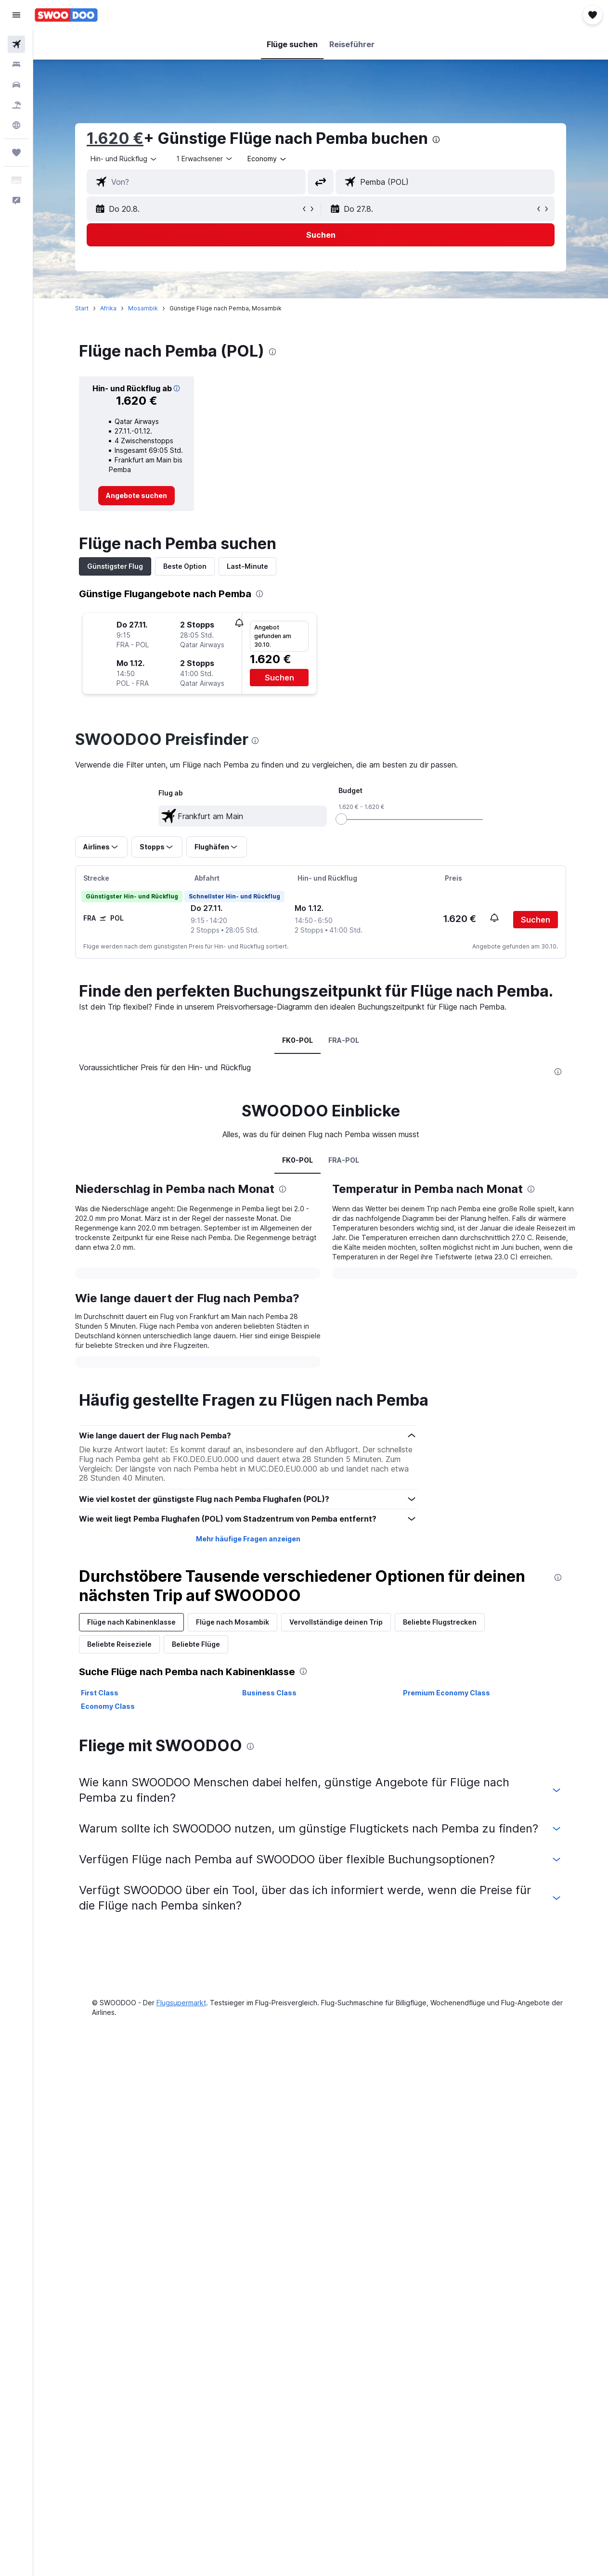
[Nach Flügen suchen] (16, 44)
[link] (136, 495)
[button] (16, 15)
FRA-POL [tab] (343, 1040)
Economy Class (108, 1706)
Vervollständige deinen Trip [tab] (336, 1622)
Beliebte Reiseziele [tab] (119, 1644)
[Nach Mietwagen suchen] (16, 84)
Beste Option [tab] (185, 566)
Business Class (269, 1693)
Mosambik (143, 308)
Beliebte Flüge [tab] (196, 1644)
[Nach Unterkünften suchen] (16, 64)
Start (82, 308)
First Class (99, 1693)
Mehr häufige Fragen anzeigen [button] (248, 1539)
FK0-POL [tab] (297, 1040)
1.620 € (115, 138)
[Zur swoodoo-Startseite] (66, 15)
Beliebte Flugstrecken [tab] (440, 1622)
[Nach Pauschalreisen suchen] (16, 105)
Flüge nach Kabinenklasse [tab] (131, 1622)
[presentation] (436, 139)
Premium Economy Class (446, 1693)
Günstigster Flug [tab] (115, 566)
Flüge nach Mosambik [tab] (232, 1622)
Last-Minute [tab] (247, 566)
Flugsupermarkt (181, 2003)
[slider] (341, 819)
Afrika (108, 308)
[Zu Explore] (16, 125)
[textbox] (242, 816)
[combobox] (267, 159)
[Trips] (16, 152)
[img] (177, 388)
